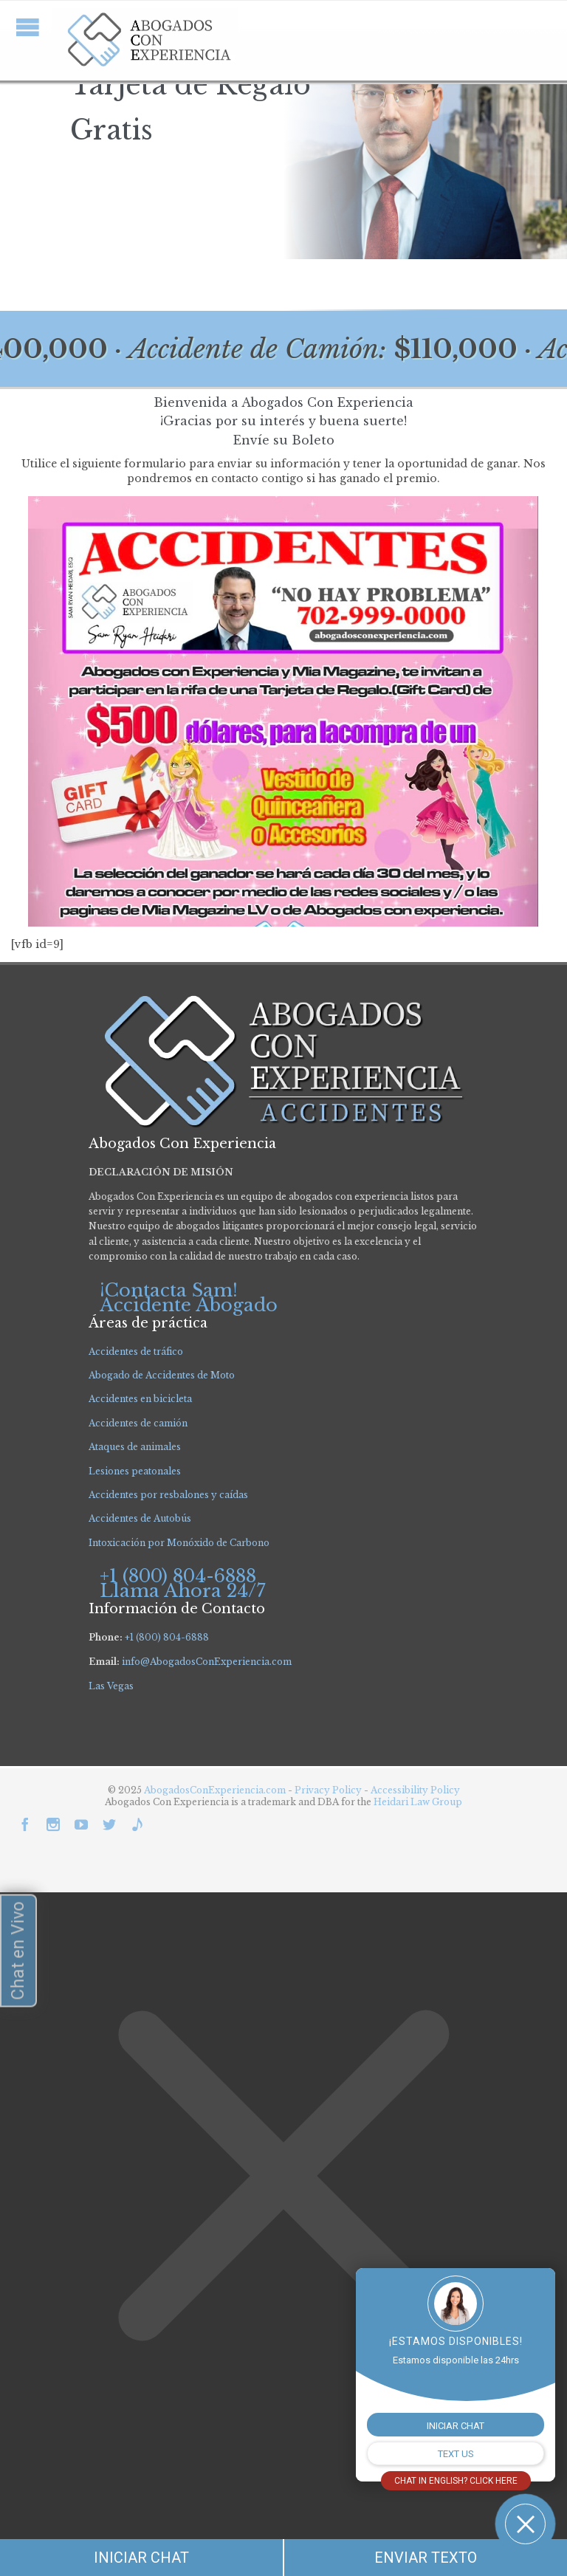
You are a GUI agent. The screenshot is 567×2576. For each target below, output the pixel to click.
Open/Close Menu (27, 27)
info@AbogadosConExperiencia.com (207, 1661)
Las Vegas (111, 1685)
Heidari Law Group (418, 1801)
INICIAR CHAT (141, 2557)
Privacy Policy (329, 1790)
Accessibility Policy (415, 1790)
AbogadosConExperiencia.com (215, 1790)
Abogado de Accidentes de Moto (162, 1375)
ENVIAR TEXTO (425, 2557)
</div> (110, 2517)
